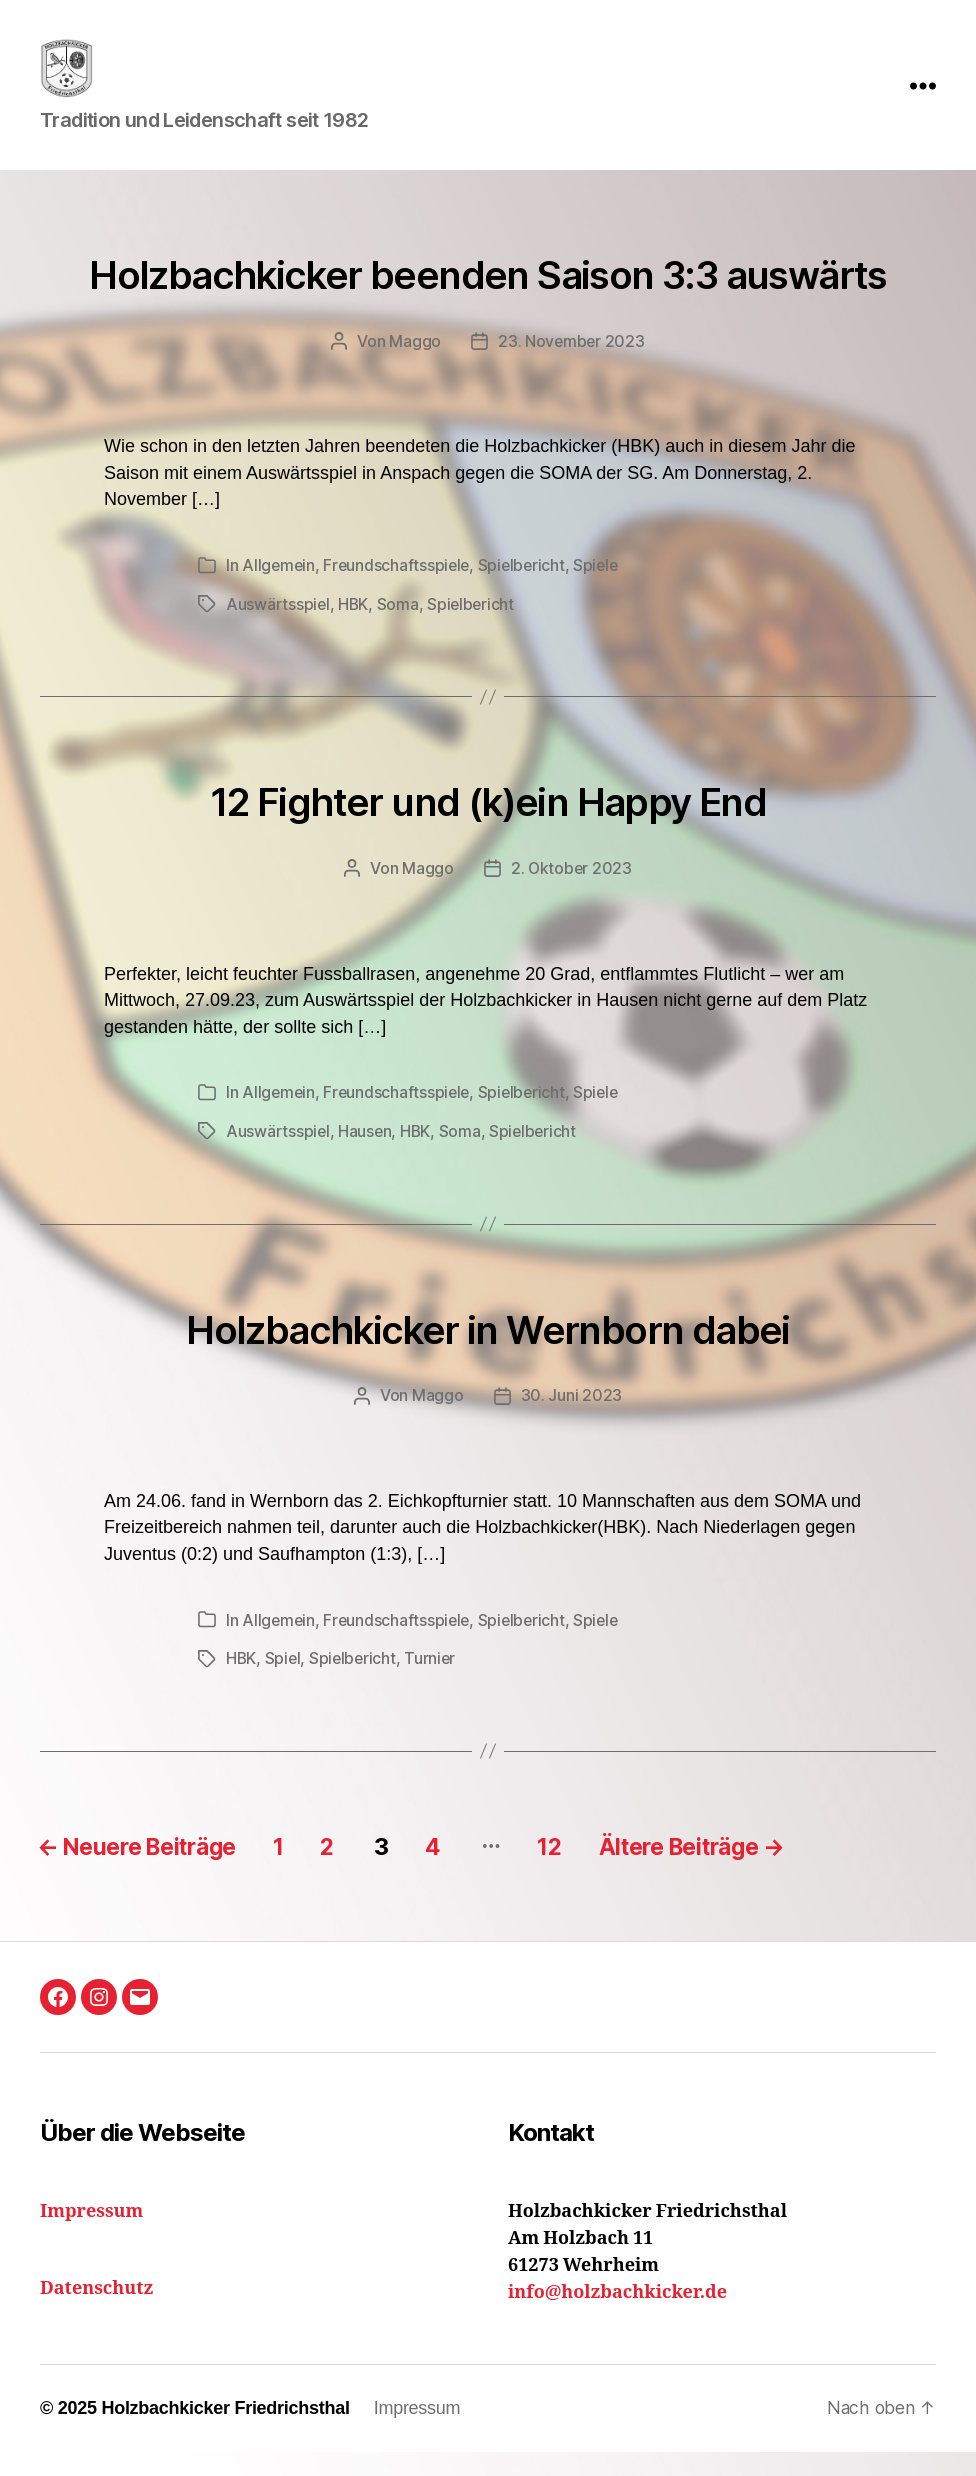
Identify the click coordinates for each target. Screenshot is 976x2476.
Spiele (603, 594)
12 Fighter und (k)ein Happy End (488, 828)
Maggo (414, 371)
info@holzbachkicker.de (617, 2316)
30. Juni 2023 (572, 1421)
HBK (354, 632)
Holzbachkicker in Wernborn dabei (488, 1354)
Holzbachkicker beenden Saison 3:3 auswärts (488, 303)
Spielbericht (527, 594)
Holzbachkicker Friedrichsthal (225, 2432)
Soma (400, 632)
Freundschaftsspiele (399, 594)
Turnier (434, 1683)
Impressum (417, 2432)
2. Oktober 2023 (571, 896)
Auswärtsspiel (278, 632)
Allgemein (279, 594)
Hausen (366, 1158)
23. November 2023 (571, 371)
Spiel (284, 1683)
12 (587, 1870)
